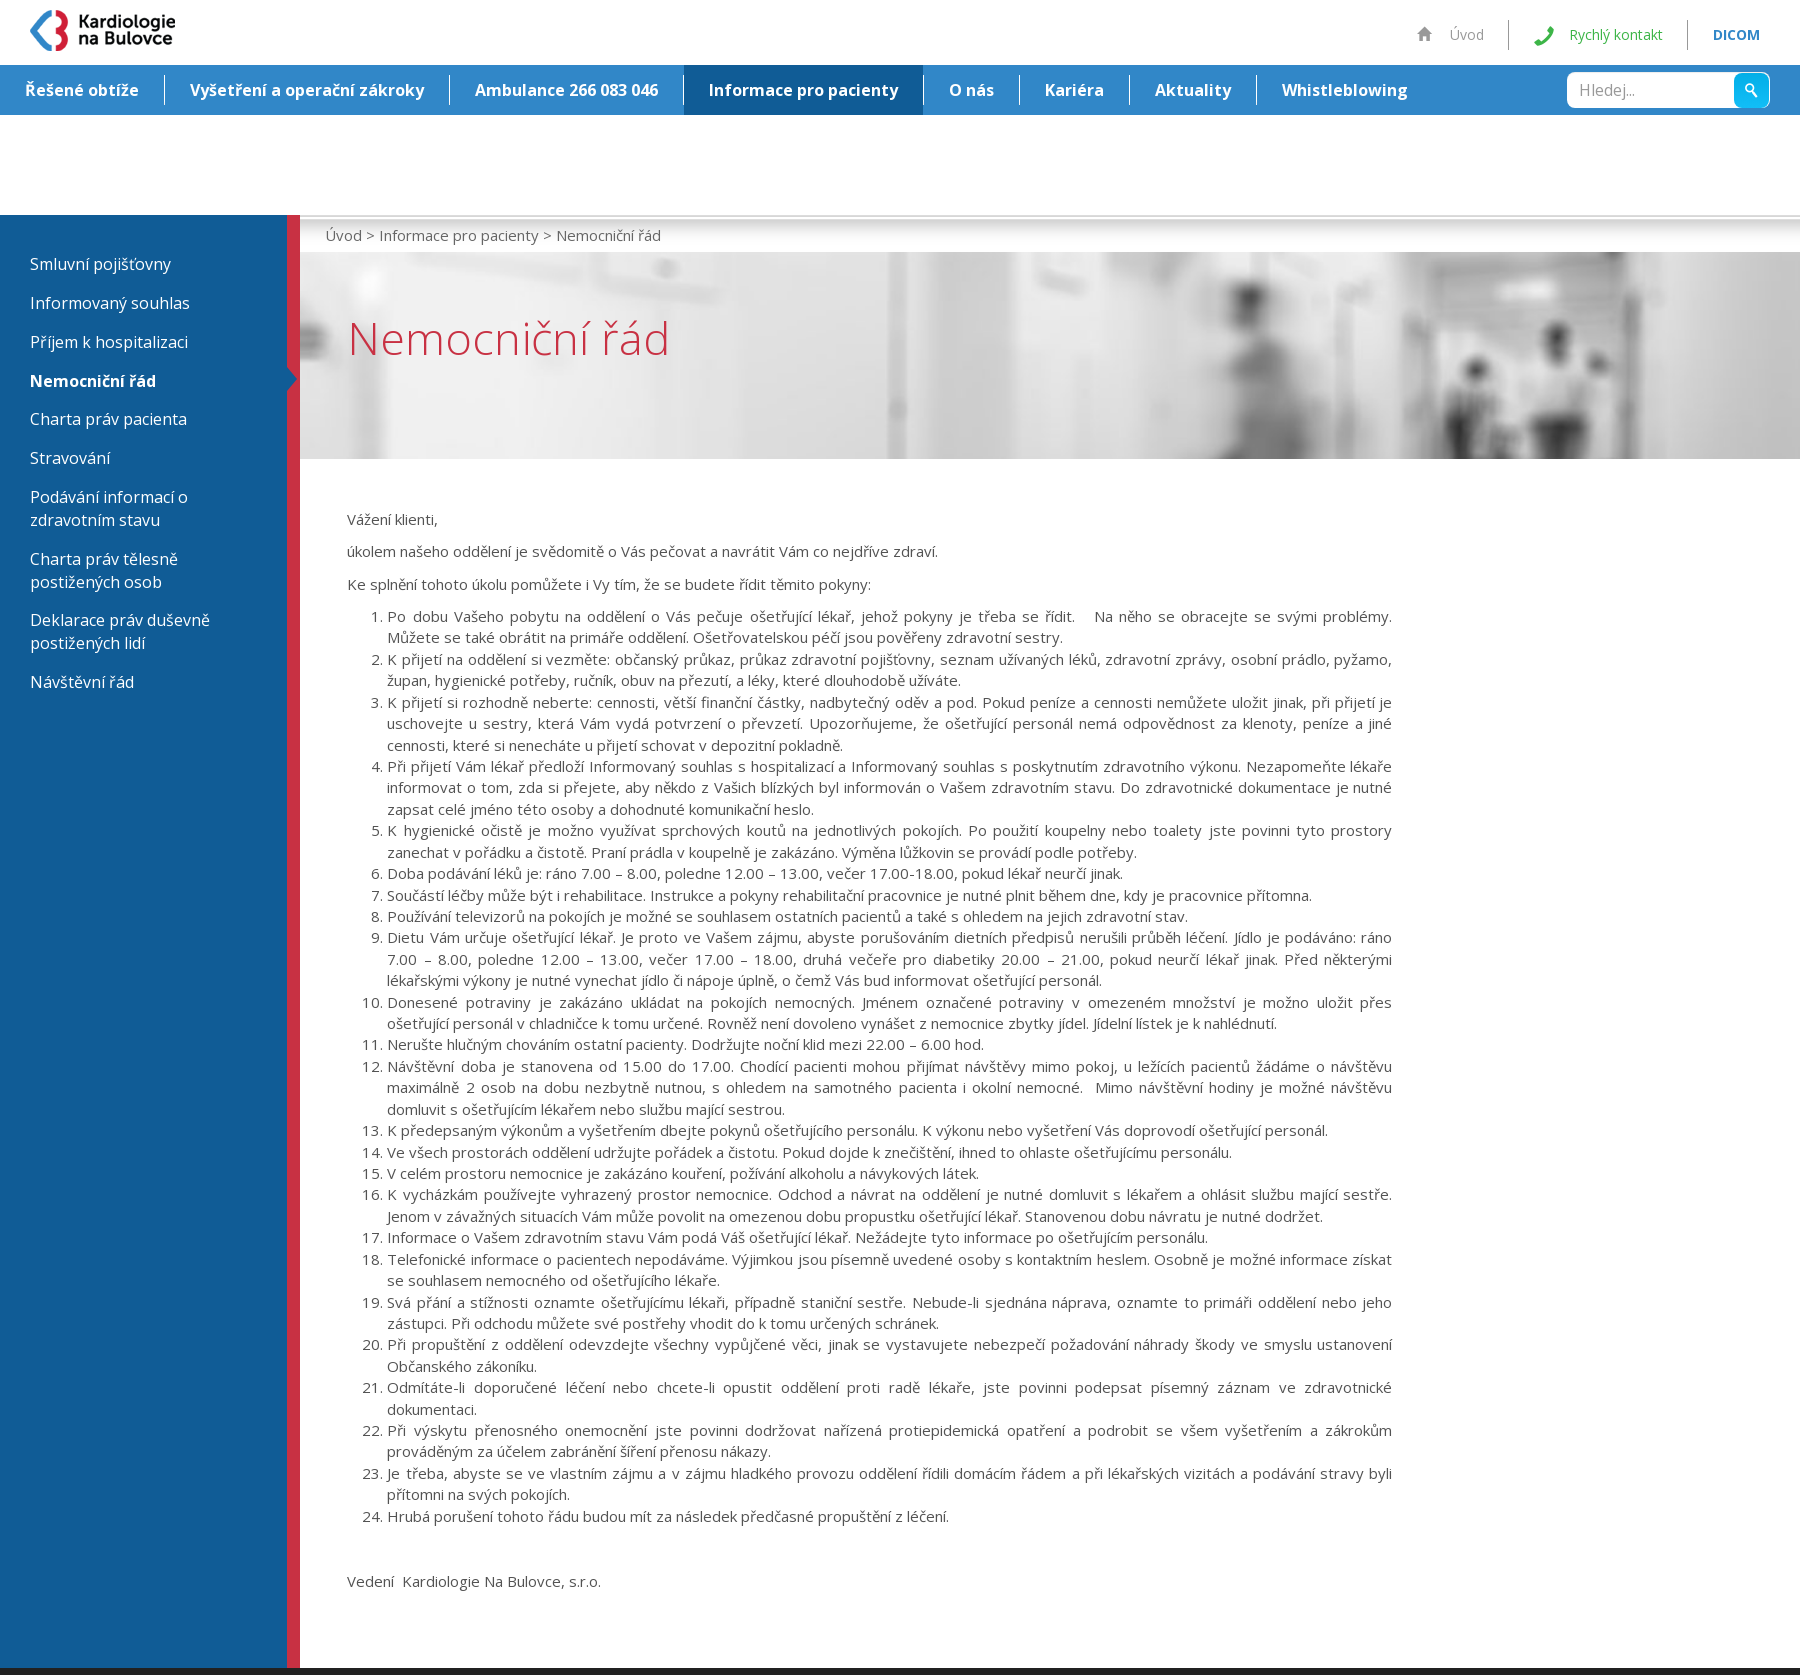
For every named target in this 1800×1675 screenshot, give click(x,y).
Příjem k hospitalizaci (109, 342)
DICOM (1736, 34)
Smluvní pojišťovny (100, 264)
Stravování (70, 458)
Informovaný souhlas (110, 303)
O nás (971, 90)
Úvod (1450, 34)
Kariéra (1074, 90)
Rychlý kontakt (1598, 35)
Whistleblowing (1345, 90)
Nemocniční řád (93, 381)
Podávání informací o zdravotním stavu (109, 508)
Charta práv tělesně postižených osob (104, 570)
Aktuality (1193, 90)
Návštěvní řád (82, 682)
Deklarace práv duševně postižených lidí (120, 631)
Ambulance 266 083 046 (566, 90)
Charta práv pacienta (108, 419)
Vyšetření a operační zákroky (307, 90)
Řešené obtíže (82, 90)
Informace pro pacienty (803, 90)
